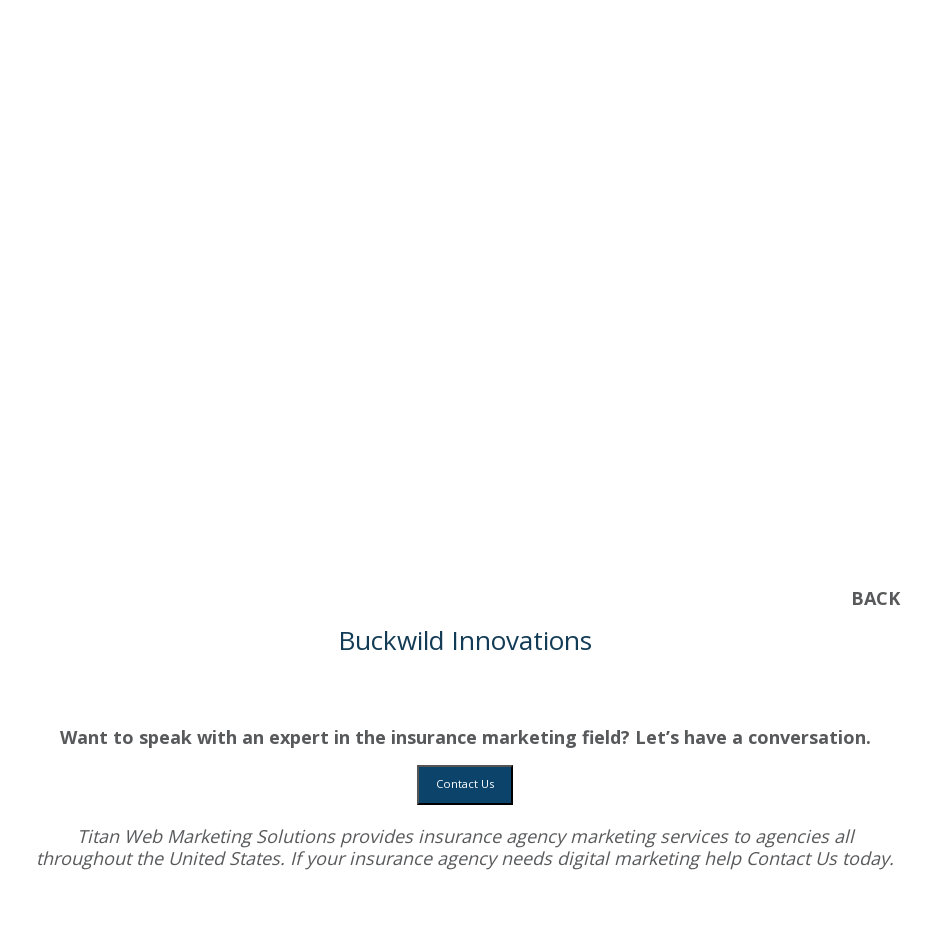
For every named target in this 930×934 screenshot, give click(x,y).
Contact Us (465, 783)
